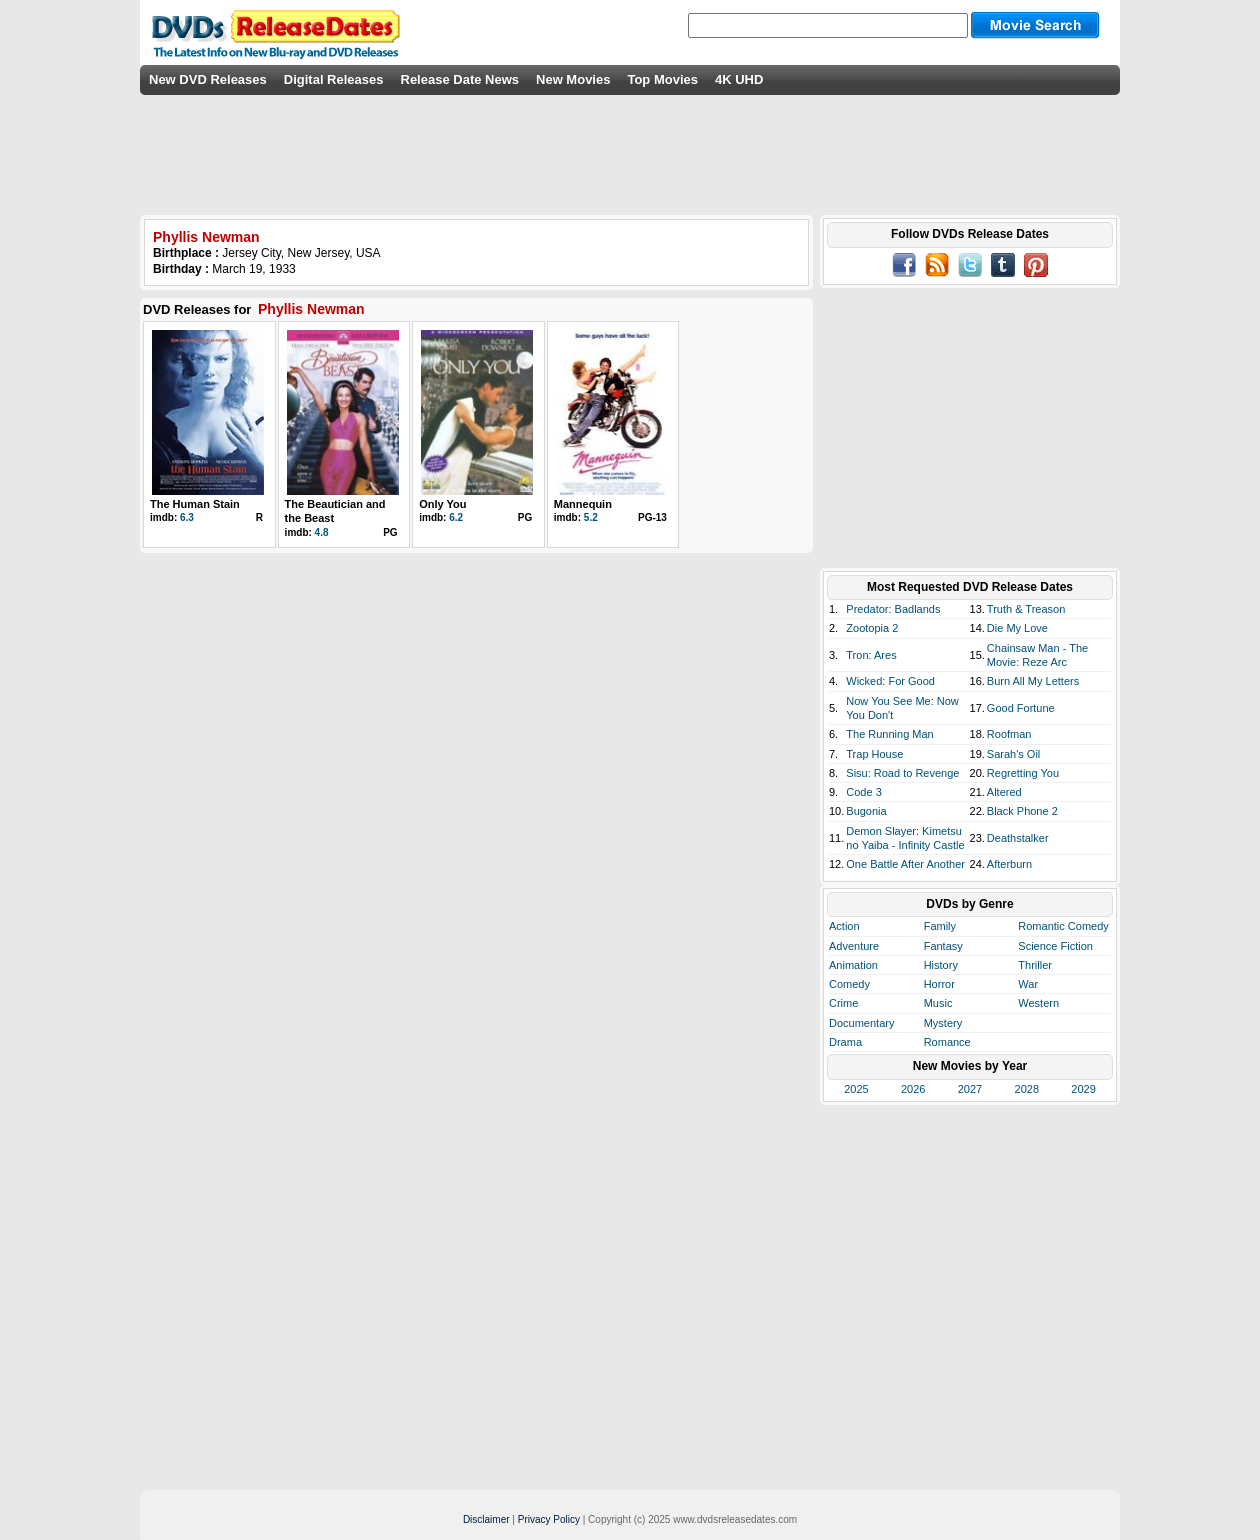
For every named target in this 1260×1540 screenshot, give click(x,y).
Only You (442, 504)
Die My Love (1017, 628)
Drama (845, 1042)
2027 (970, 1089)
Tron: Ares (871, 655)
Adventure (854, 946)
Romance (947, 1042)
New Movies (573, 79)
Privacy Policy (549, 1519)
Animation (853, 965)
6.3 (187, 517)
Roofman (1009, 734)
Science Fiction (1055, 946)
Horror (939, 984)
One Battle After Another (905, 864)
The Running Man (889, 734)
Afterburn (1009, 864)
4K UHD (739, 79)
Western (1038, 1003)
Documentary (861, 1023)
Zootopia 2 (872, 628)
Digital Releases (334, 79)
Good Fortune (1021, 708)
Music (938, 1003)
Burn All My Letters (1033, 681)
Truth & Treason (1026, 609)
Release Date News (460, 79)
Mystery (943, 1023)
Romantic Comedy (1063, 926)
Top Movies (662, 79)
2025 (856, 1089)
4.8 (322, 532)
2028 (1027, 1089)
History (941, 965)
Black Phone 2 (1022, 811)
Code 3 (863, 792)
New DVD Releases (208, 79)
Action (844, 926)
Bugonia (866, 811)
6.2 (456, 517)
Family (940, 926)
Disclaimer (486, 1519)
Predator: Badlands (893, 609)
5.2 (591, 517)
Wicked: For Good (890, 681)
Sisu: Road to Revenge (902, 773)
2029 (1083, 1089)
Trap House (874, 754)
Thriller (1035, 965)
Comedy (849, 984)
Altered (1004, 792)
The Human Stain (195, 504)
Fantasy (943, 946)
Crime (843, 1003)
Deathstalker (1018, 838)
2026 (913, 1089)
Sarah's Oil (1013, 754)
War (1028, 984)
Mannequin (583, 504)
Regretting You (1023, 773)
